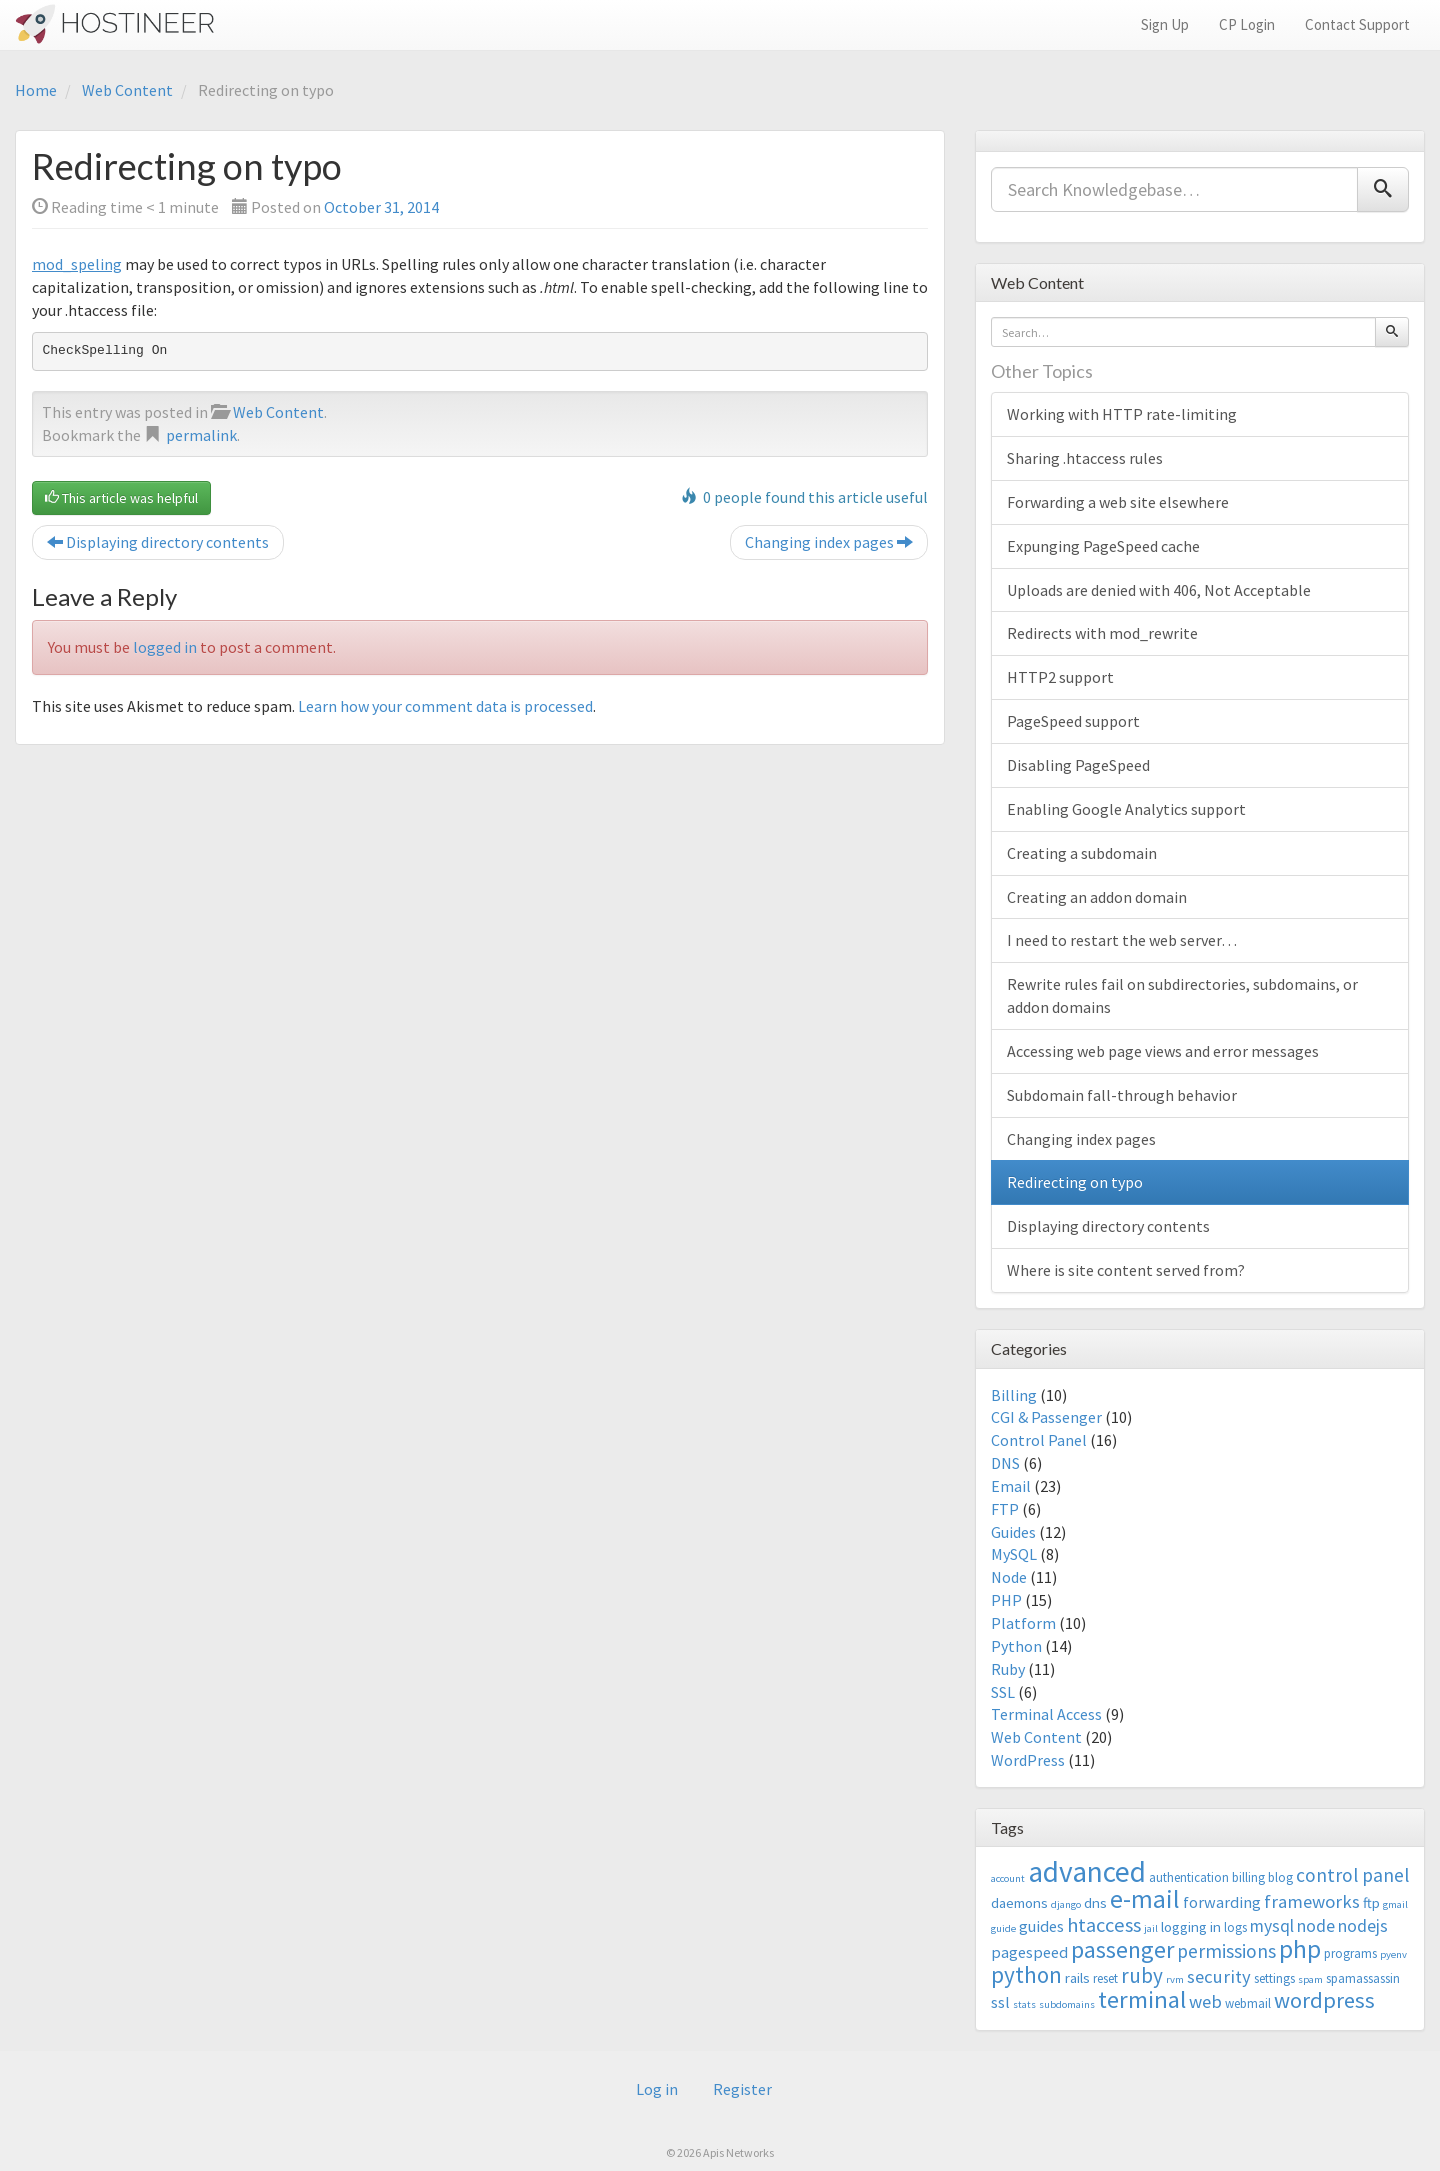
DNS (1005, 1463)
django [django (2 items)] (1066, 1904)
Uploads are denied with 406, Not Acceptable (1159, 590)
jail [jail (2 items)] (1151, 1928)
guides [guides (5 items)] (1041, 1926)
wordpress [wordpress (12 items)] (1324, 2000)
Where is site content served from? (1126, 1270)
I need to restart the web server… (1122, 940)
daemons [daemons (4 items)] (1019, 1902)
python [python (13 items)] (1026, 1974)
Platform (1023, 1623)
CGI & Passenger (1046, 1417)
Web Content (127, 90)
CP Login (1247, 24)
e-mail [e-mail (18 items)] (1145, 1899)
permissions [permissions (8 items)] (1226, 1951)
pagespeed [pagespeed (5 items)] (1029, 1952)
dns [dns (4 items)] (1095, 1902)
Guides (1013, 1532)
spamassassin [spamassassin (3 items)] (1363, 1978)
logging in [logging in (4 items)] (1191, 1926)
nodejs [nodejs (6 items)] (1363, 1926)
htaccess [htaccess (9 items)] (1104, 1925)
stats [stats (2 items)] (1024, 2004)
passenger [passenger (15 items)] (1122, 1949)
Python (1016, 1646)
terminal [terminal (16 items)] (1142, 1999)
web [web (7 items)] (1205, 2001)
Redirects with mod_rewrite (1102, 633)
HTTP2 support (1060, 677)
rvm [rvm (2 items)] (1175, 1979)
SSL (1003, 1692)
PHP (1006, 1600)
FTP (1005, 1509)
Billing (1014, 1395)
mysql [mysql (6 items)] (1272, 1926)
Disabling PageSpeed (1078, 765)
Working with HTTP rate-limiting (1122, 414)
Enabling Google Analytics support (1126, 809)
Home (36, 90)
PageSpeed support (1073, 721)
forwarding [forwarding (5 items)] (1222, 1902)
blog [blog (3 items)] (1280, 1877)
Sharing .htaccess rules (1085, 458)
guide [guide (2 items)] (1003, 1928)
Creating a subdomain (1082, 853)
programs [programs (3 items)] (1350, 1953)
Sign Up (1165, 24)
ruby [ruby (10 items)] (1142, 1975)
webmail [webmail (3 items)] (1248, 2003)
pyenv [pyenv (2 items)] (1393, 1954)
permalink (201, 435)
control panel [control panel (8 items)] (1352, 1875)
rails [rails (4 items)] (1077, 1977)
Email (1011, 1486)
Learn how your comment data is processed (445, 706)
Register (742, 2089)
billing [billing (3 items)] (1248, 1877)
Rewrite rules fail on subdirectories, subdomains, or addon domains (1182, 995)
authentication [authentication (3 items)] (1189, 1877)
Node (1009, 1577)
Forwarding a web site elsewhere (1118, 502)
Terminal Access (1046, 1714)
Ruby (1008, 1669)
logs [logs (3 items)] (1235, 1927)
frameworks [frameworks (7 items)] (1312, 1901)
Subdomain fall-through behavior (1122, 1095)
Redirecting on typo (1075, 1182)
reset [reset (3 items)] (1105, 1978)
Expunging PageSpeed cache (1103, 546)
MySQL (1014, 1554)
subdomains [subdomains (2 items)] (1067, 2004)
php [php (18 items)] (1300, 1949)
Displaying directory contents (158, 542)
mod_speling (77, 264)
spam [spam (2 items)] (1310, 1979)
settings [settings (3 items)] (1274, 1978)
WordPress (1028, 1760)
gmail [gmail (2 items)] (1395, 1904)
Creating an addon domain (1097, 897)
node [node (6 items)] (1316, 1926)
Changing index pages (829, 542)
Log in (657, 2089)
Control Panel (1039, 1440)
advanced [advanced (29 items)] (1087, 1871)
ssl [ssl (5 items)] (1000, 2002)
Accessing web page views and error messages (1163, 1051)
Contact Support (1357, 24)
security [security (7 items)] (1219, 1976)
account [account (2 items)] (1008, 1878)
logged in (165, 647)
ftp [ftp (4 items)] (1371, 1902)
